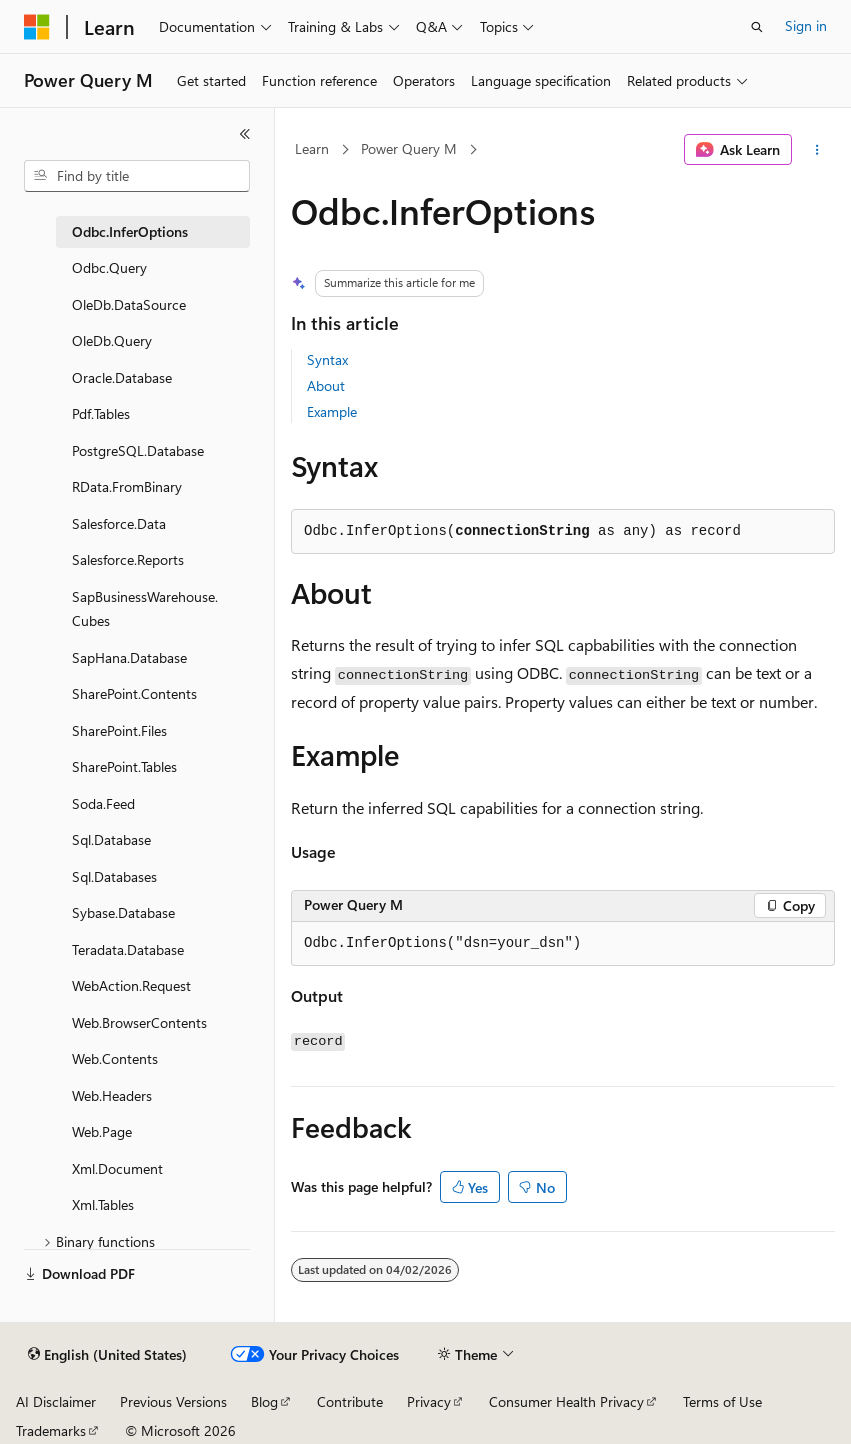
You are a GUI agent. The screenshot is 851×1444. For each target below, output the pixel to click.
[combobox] (137, 176)
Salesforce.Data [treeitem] (119, 523)
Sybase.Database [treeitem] (123, 912)
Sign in (806, 25)
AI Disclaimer (56, 1401)
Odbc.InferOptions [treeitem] (130, 231)
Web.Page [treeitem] (102, 1131)
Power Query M (409, 148)
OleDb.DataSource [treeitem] (129, 304)
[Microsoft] (37, 27)
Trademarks (51, 1430)
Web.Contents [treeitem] (115, 1058)
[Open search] (757, 27)
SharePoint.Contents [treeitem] (134, 693)
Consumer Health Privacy (566, 1401)
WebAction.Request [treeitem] (131, 985)
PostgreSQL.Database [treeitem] (138, 450)
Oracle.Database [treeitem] (122, 377)
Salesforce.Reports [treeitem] (128, 559)
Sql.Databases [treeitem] (114, 876)
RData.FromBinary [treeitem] (127, 486)
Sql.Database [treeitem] (111, 839)
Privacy (429, 1401)
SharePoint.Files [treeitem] (119, 730)
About (326, 385)
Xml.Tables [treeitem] (103, 1204)
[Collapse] (245, 134)
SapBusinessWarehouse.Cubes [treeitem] (145, 609)
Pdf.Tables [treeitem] (101, 413)
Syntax (327, 359)
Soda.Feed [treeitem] (103, 803)
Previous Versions (173, 1401)
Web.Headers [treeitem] (112, 1095)
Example (332, 411)
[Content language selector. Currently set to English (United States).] (107, 1355)
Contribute (350, 1401)
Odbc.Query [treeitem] (109, 267)
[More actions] (817, 150)
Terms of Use (722, 1401)
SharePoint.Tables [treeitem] (124, 766)
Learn (312, 148)
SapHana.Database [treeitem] (129, 657)
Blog (264, 1401)
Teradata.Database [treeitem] (128, 949)
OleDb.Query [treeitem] (112, 340)
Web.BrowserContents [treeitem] (139, 1022)
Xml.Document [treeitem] (117, 1168)
